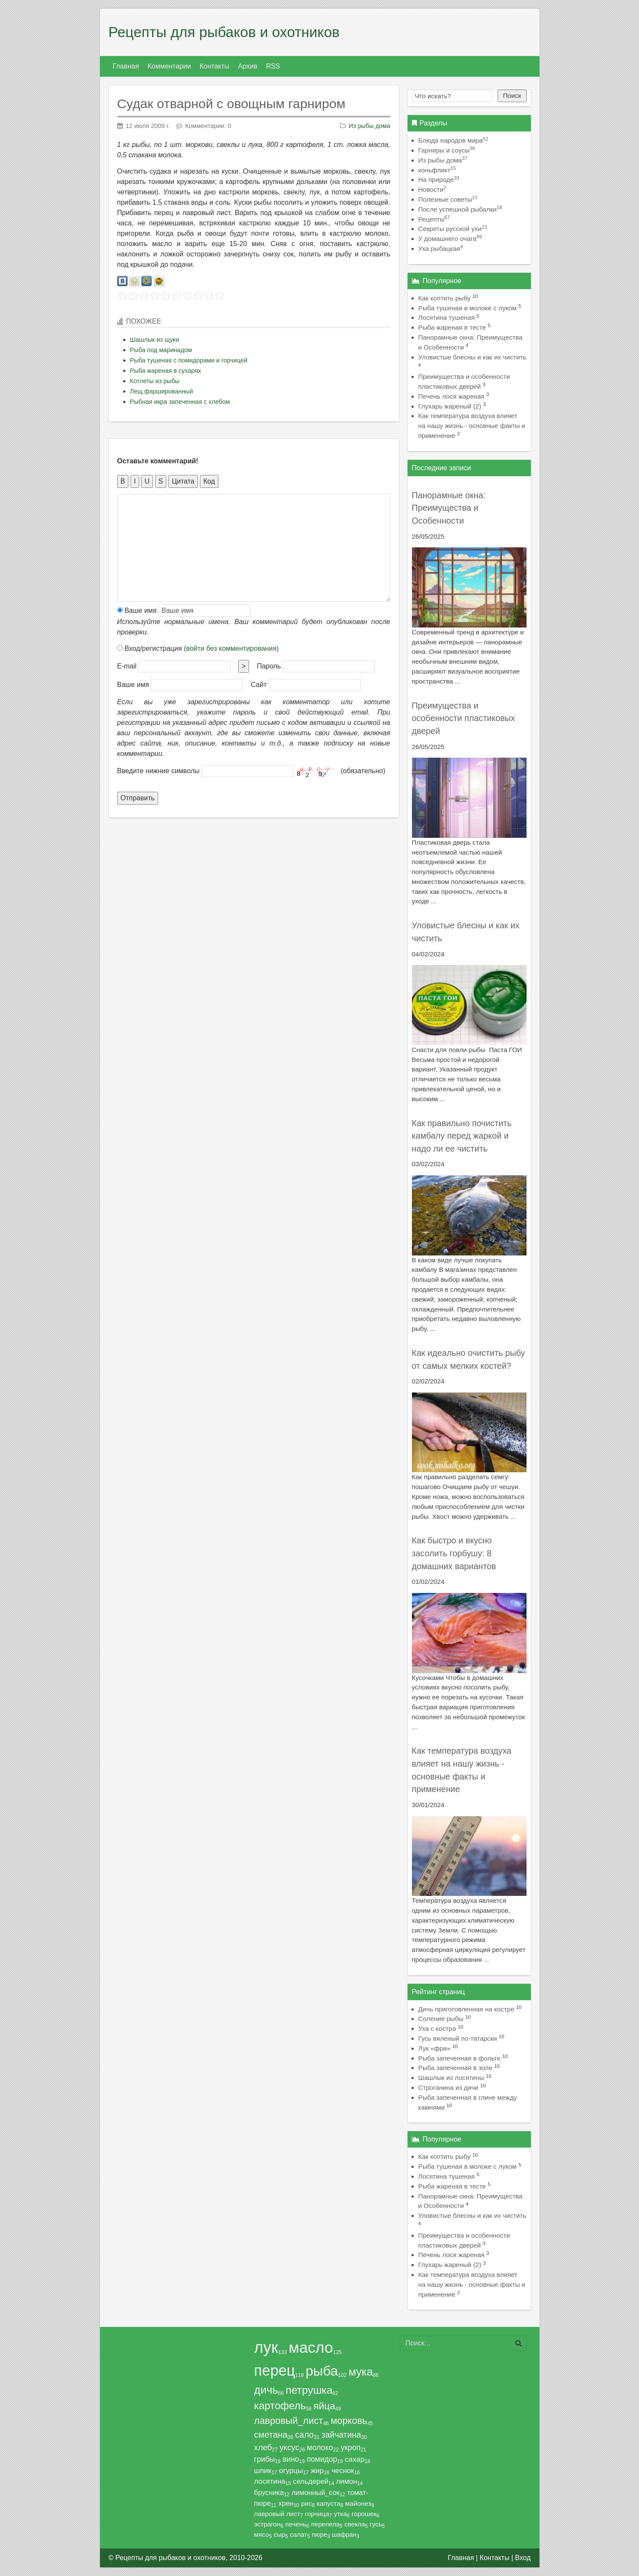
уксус (289, 2447)
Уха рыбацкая (440, 248)
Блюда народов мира (453, 140)
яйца (324, 2406)
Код (209, 481)
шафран (344, 2534)
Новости (432, 189)
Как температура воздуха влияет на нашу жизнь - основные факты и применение (472, 425)
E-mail (127, 666)
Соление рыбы (441, 2018)
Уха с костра (437, 2028)
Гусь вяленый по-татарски (457, 2038)
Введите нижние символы (158, 770)
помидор (322, 2459)
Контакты (494, 2557)
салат (298, 2534)
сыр (279, 2534)
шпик (262, 2471)
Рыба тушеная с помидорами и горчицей (189, 360)
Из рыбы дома (369, 125)
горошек (364, 2513)
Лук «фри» (434, 2048)
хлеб (263, 2447)
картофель (280, 2405)
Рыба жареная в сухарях (165, 370)
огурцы (291, 2471)
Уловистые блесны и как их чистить (472, 357)
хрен (285, 2503)
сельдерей (310, 2481)
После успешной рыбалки (460, 209)
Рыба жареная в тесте (452, 327)
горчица (317, 2513)
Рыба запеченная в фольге (459, 2058)
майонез (358, 2503)
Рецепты (434, 219)
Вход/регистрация (198, 648)
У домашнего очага (450, 238)
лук (266, 2347)
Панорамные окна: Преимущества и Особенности (449, 507)
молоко (320, 2447)
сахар (355, 2459)
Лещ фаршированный (161, 391)
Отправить (138, 798)
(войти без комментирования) (231, 648)
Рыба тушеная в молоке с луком (467, 308)
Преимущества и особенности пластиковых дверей (463, 718)
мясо (261, 2534)
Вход (522, 2557)
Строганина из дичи (448, 2087)
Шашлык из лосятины (451, 2077)
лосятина (269, 2481)
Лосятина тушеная (446, 317)
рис (306, 2503)
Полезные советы (448, 199)
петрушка (309, 2390)
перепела (325, 2524)
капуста (328, 2503)
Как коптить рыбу (444, 298)
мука (361, 2372)
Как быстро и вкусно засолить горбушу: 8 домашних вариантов (454, 1553)
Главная (461, 2557)
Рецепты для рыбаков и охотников (224, 32)
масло (311, 2347)
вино (291, 2459)
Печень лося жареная (451, 396)
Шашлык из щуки (154, 339)
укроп (351, 2447)
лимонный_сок (315, 2492)
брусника (269, 2492)
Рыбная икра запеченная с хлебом (180, 401)
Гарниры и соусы (446, 150)
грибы (264, 2459)
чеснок (342, 2471)
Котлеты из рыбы (155, 381)
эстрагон (267, 2524)
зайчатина (341, 2434)
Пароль (269, 666)
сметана (271, 2434)
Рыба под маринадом (161, 350)
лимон (346, 2481)
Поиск (512, 95)
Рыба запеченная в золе (455, 2067)
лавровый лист (277, 2513)
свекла (354, 2524)
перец (274, 2370)
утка (340, 2513)
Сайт (259, 684)
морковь (348, 2420)
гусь (376, 2524)
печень (295, 2524)
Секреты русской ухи (452, 228)
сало (304, 2434)
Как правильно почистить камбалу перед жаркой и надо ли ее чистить (462, 1135)
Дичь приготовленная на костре (466, 2009)
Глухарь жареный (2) (449, 406)
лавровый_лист (288, 2420)
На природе (438, 179)
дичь (266, 2390)
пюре (319, 2534)
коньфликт (437, 170)
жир (317, 2471)
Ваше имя (137, 610)
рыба (321, 2371)
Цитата (183, 481)
